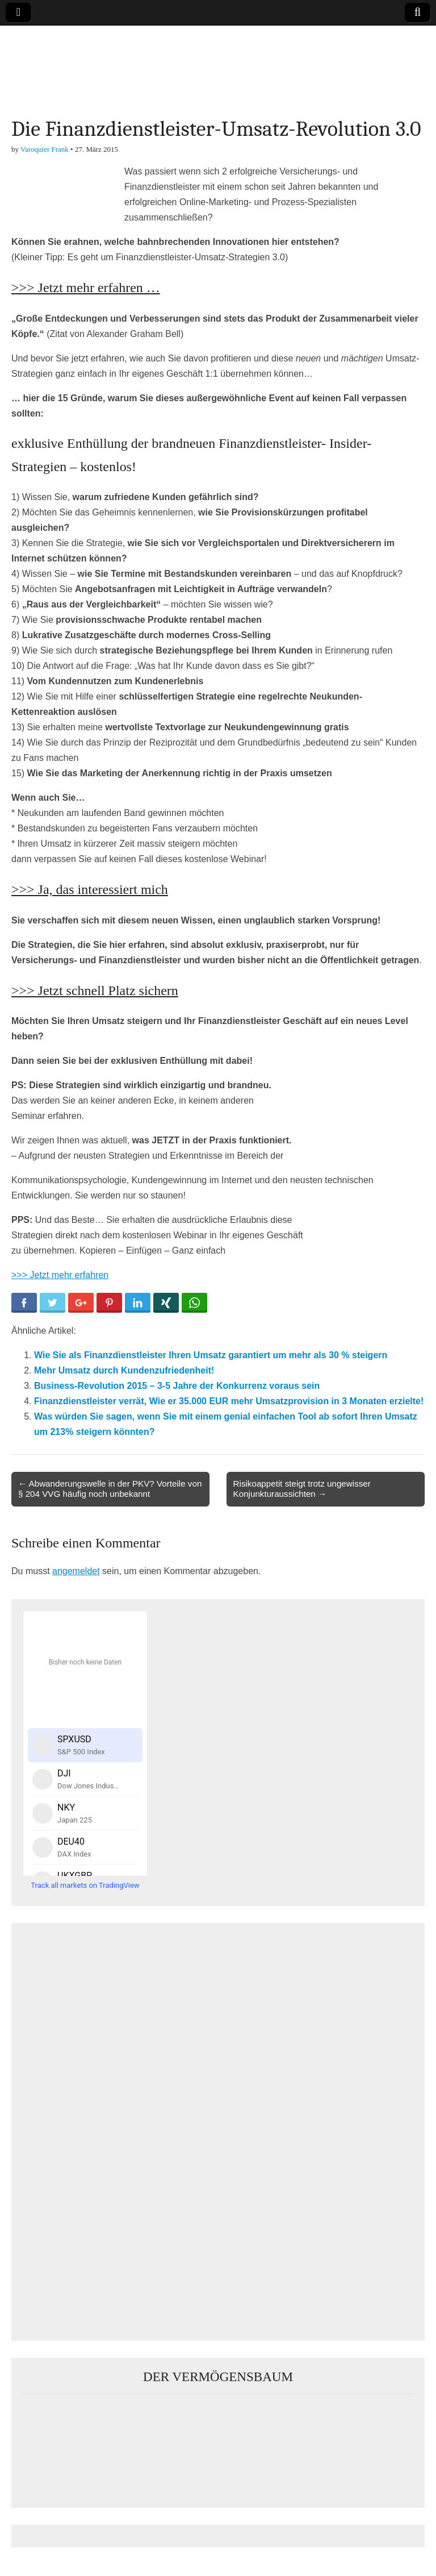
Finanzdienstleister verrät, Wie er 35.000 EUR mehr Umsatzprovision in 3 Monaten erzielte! (229, 1401)
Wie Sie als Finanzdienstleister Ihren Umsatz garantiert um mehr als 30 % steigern (210, 1355)
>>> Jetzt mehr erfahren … (85, 287)
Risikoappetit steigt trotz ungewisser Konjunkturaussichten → (302, 1489)
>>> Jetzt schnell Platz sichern (94, 990)
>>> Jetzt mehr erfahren (59, 1275)
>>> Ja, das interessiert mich (89, 889)
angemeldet (76, 1571)
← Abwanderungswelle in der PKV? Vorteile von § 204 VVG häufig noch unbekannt (110, 1489)
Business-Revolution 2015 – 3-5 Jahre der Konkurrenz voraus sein (177, 1386)
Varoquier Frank (44, 149)
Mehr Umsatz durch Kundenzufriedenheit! (124, 1370)
